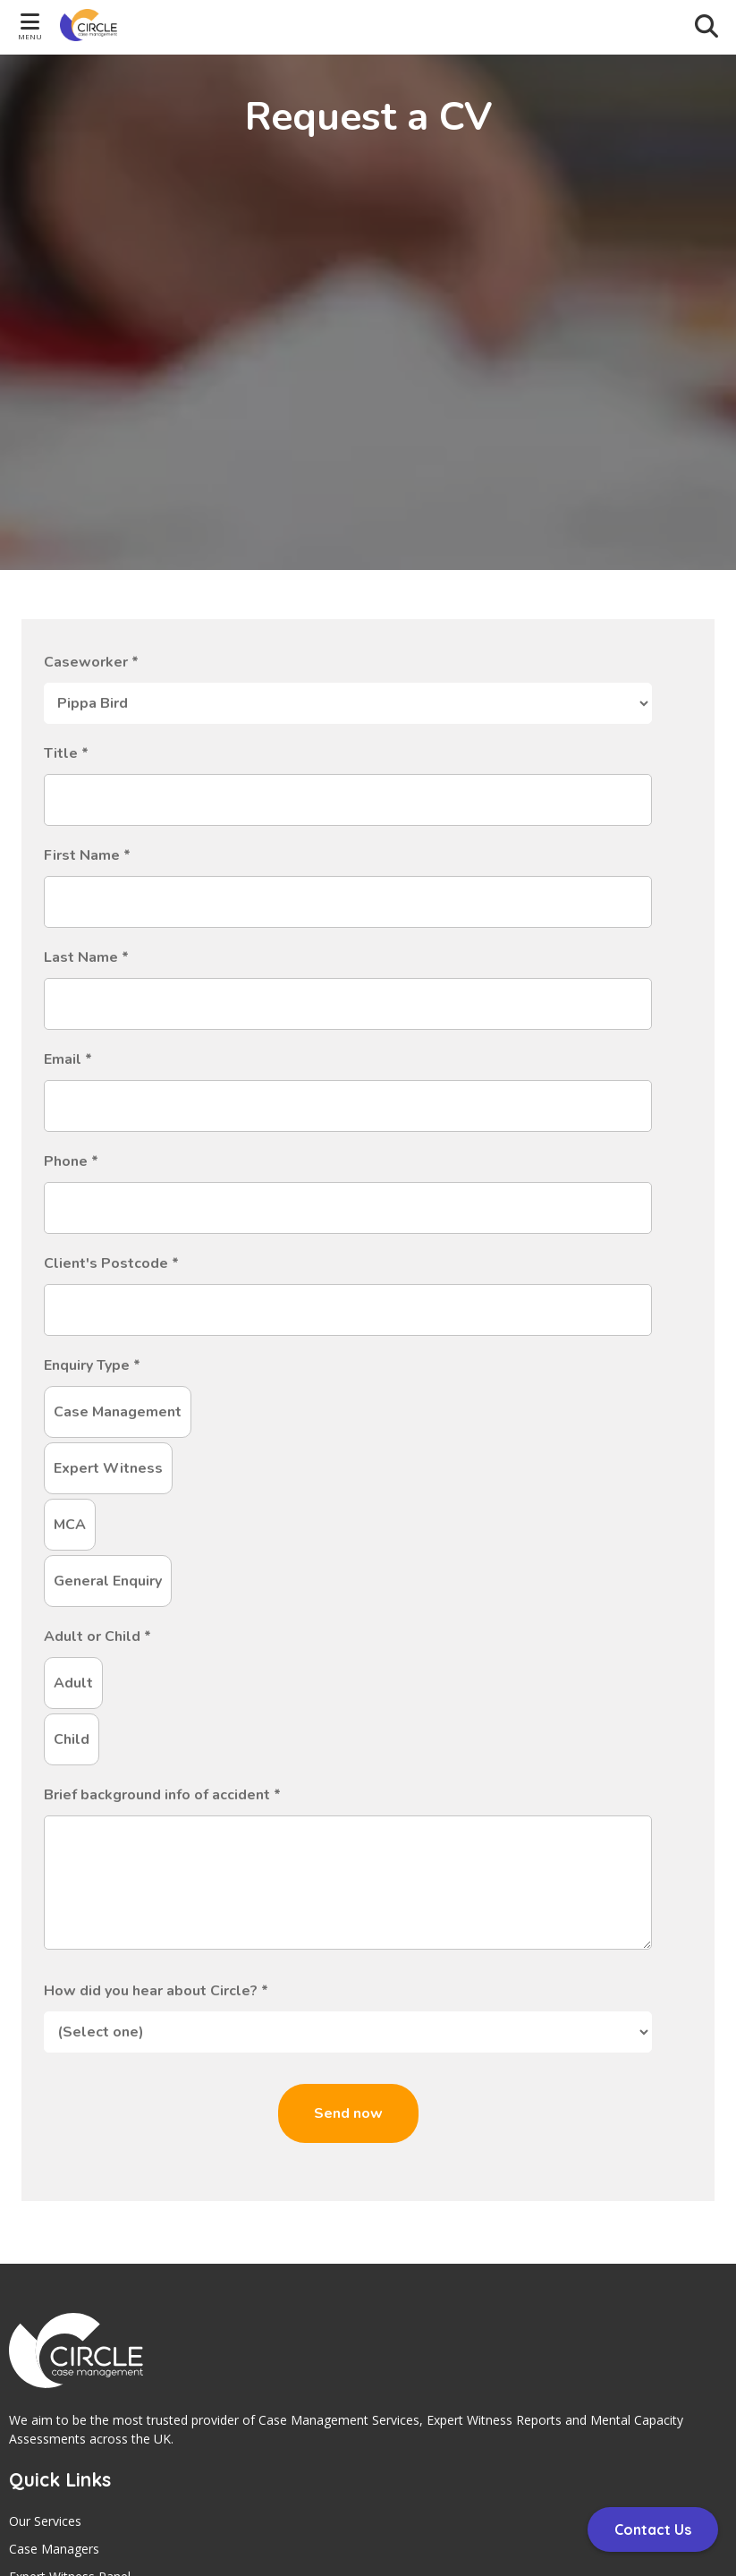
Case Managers (54, 2548)
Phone (71, 1161)
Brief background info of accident (162, 1795)
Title (66, 753)
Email (68, 1059)
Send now (348, 2113)
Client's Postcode (111, 1263)
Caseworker (91, 662)
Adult (73, 1683)
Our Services (45, 2520)
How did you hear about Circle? (156, 1991)
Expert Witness (108, 1468)
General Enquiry (108, 1581)
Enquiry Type (92, 1365)
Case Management (118, 1412)
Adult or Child (97, 1636)
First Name (87, 855)
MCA (70, 1525)
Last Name (86, 957)
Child (71, 1739)
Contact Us (652, 2529)
